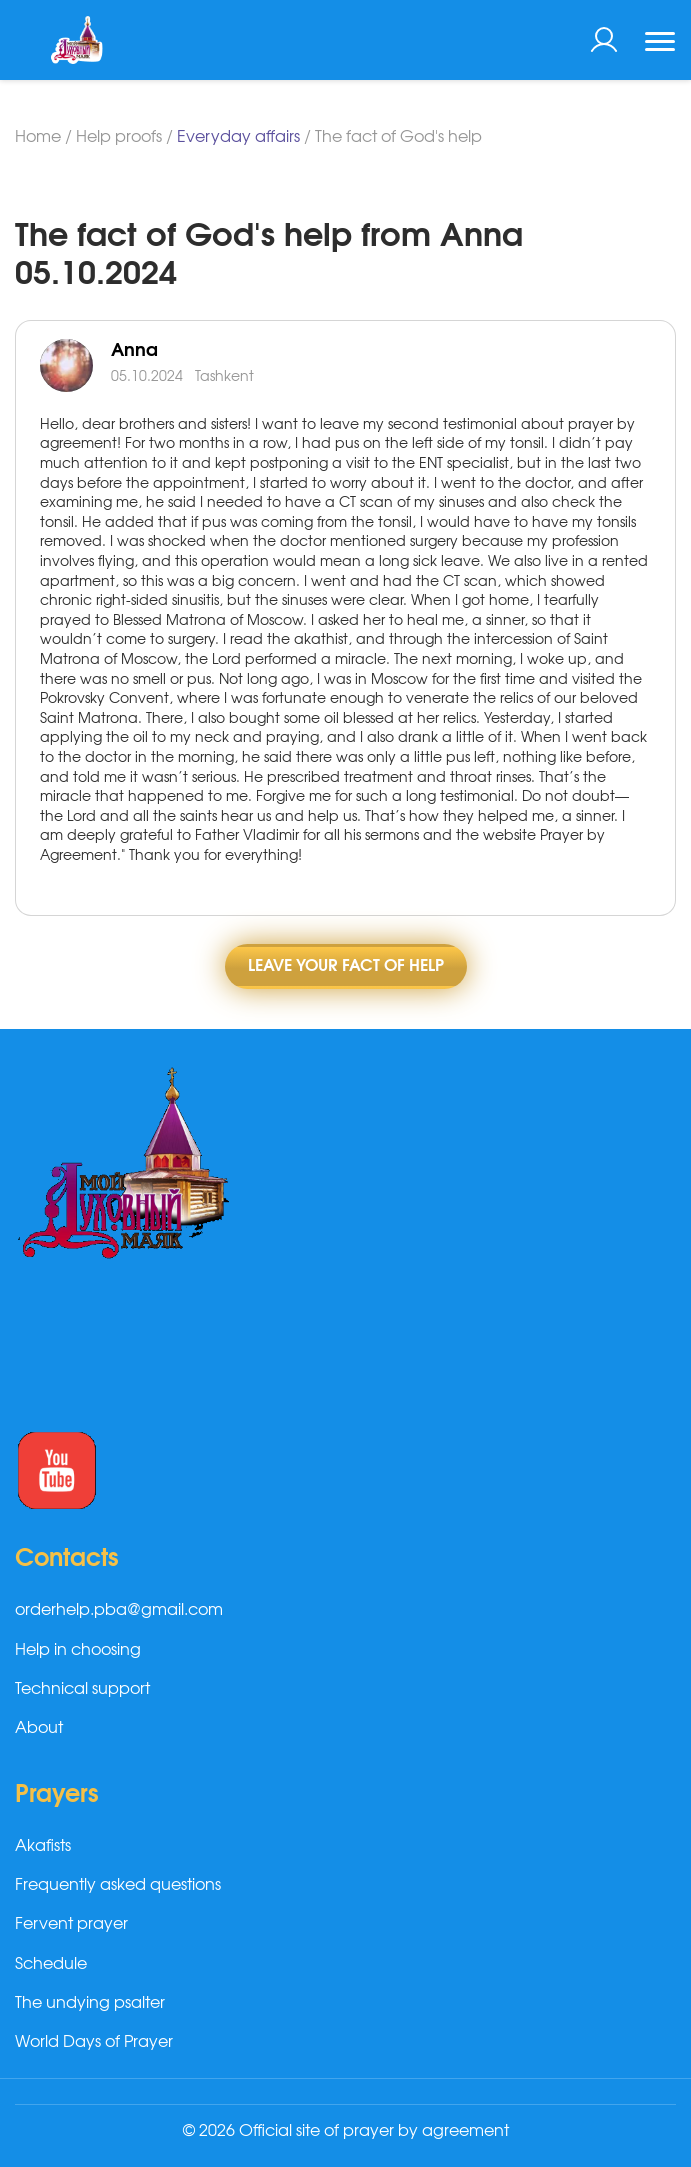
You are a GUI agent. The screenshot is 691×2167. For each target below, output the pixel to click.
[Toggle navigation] (660, 44)
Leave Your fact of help (346, 966)
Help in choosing (78, 1650)
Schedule (51, 1964)
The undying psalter (90, 2003)
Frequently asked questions (118, 1885)
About (39, 1728)
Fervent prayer (71, 1924)
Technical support (82, 1689)
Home (38, 137)
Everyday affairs (238, 137)
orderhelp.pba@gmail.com (119, 1610)
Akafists (43, 1846)
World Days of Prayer (94, 2042)
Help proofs (119, 137)
